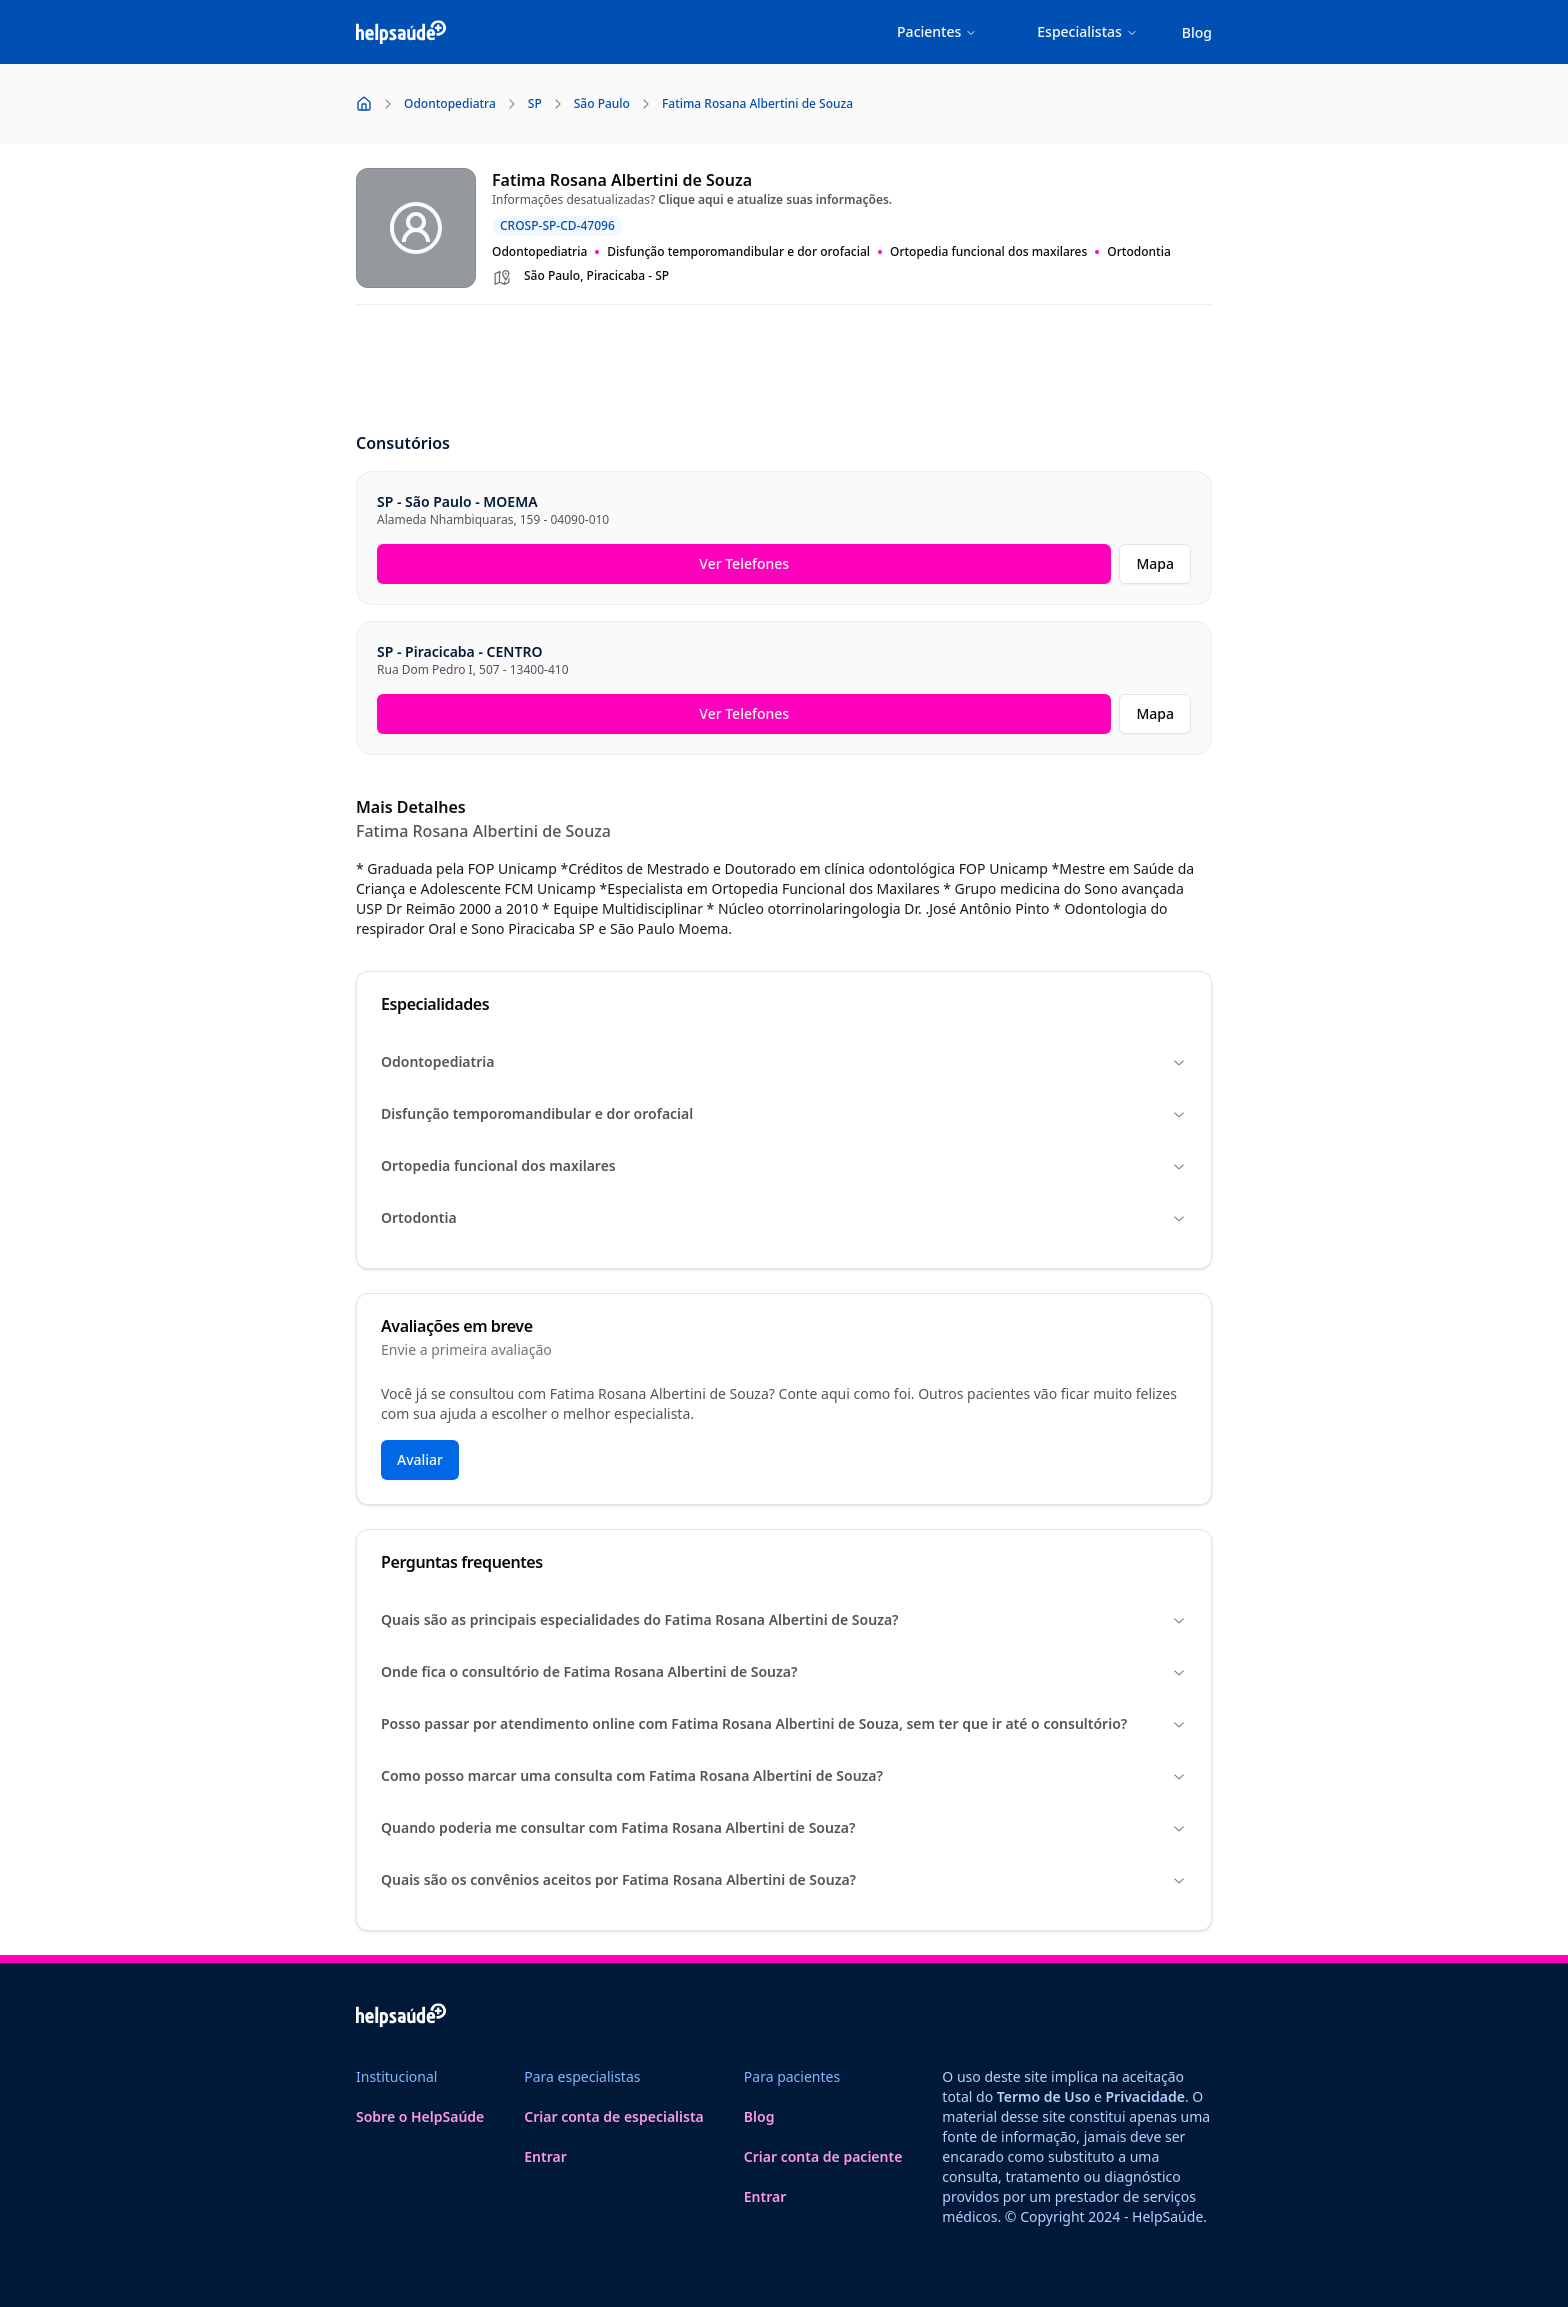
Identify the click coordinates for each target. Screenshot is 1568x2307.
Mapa (1155, 563)
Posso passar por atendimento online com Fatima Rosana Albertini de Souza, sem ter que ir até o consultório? (784, 1723)
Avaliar (420, 1459)
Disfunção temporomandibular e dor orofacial (784, 1113)
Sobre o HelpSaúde (420, 2116)
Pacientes (937, 31)
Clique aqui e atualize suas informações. (775, 199)
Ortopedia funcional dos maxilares (784, 1165)
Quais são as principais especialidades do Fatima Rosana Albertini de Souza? (784, 1619)
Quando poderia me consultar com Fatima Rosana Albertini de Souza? (784, 1827)
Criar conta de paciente (823, 2156)
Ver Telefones (744, 563)
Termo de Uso (1044, 2096)
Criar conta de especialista (614, 2116)
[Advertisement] (784, 370)
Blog (1197, 32)
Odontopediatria (784, 1061)
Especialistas (1087, 31)
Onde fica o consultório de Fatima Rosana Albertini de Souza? (784, 1671)
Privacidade (1145, 2096)
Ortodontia (784, 1217)
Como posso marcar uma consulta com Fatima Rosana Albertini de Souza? (784, 1775)
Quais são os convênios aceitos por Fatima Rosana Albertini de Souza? (784, 1879)
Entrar (545, 2156)
